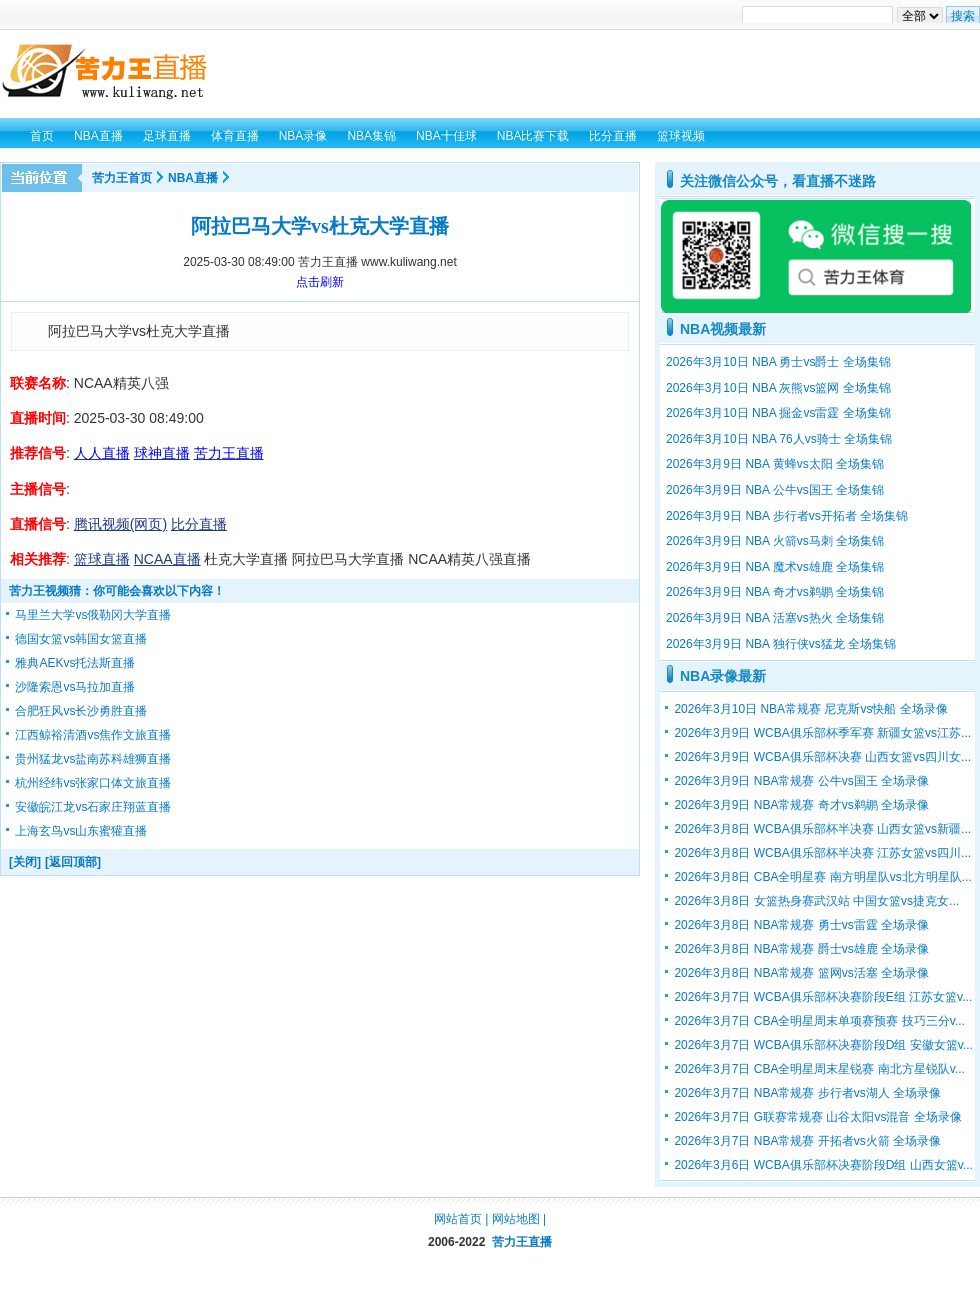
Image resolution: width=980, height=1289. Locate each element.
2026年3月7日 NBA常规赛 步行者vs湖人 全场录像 (807, 1093)
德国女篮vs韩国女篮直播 (81, 639)
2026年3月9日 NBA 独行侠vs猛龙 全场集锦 (781, 644)
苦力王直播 (522, 1242)
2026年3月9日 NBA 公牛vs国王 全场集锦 (775, 490)
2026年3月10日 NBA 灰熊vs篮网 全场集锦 (778, 388)
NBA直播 (193, 178)
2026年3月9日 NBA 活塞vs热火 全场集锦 (775, 618)
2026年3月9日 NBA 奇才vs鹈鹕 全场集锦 (775, 592)
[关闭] (25, 862)
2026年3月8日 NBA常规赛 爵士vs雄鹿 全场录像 (801, 949)
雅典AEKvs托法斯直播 (75, 663)
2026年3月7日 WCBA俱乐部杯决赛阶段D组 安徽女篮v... (823, 1045)
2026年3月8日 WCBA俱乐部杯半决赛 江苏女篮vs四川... (822, 853)
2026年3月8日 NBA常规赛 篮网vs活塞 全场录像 (801, 973)
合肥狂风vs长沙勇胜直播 (81, 711)
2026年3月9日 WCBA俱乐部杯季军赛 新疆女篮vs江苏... (822, 733)
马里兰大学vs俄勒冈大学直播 (93, 615)
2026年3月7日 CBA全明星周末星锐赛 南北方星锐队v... (819, 1069)
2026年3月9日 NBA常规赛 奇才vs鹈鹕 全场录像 (801, 805)
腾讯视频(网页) (120, 524)
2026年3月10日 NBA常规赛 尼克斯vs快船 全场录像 (810, 709)
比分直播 (199, 524)
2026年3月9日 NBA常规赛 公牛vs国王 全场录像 (801, 781)
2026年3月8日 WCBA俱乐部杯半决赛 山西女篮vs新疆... (822, 829)
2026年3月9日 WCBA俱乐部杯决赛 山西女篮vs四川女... (822, 757)
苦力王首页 (122, 178)
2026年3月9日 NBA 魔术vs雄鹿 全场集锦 (775, 567)
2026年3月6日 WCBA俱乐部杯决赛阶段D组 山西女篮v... (823, 1165)
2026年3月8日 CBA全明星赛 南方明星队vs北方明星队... (822, 877)
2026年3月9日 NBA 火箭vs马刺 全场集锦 (775, 541)
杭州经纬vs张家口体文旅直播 (93, 783)
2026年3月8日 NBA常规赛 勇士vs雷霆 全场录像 (801, 925)
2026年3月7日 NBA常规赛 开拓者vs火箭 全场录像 (807, 1141)
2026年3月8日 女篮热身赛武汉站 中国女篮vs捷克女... (816, 901)
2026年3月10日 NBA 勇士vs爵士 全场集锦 (778, 362)
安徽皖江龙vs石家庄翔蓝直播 (93, 807)
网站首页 (458, 1219)
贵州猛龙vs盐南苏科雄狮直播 (93, 759)
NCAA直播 (167, 559)
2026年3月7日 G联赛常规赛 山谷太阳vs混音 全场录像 (817, 1117)
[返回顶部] (73, 862)
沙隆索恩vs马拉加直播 (75, 687)
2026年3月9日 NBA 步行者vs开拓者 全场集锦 (787, 516)
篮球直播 (102, 559)
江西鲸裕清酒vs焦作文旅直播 (93, 735)
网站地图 (516, 1219)
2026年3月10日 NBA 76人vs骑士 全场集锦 (779, 439)
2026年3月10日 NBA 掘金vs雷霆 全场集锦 (778, 413)
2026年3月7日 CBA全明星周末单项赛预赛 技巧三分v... (819, 1021)
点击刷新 (320, 282)
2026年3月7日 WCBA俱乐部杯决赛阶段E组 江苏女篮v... (823, 997)
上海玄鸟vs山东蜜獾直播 (81, 831)
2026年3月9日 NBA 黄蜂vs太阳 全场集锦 (775, 464)
